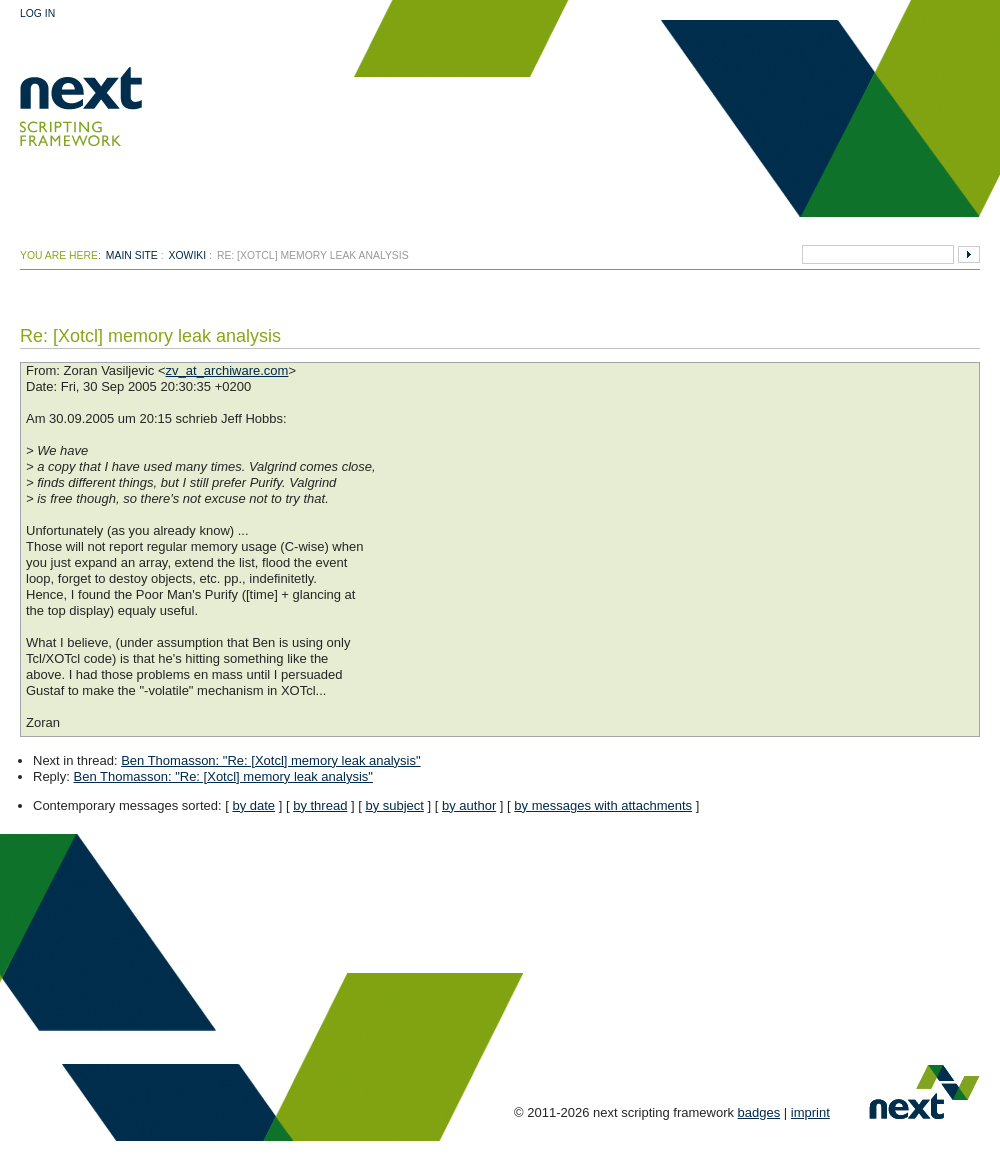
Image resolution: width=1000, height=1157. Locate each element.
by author (469, 805)
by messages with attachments (603, 805)
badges (759, 1112)
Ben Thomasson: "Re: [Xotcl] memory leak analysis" (270, 760)
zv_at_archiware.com (227, 370)
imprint (810, 1112)
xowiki (188, 255)
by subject (394, 805)
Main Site (132, 255)
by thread (320, 805)
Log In (37, 13)
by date (253, 805)
